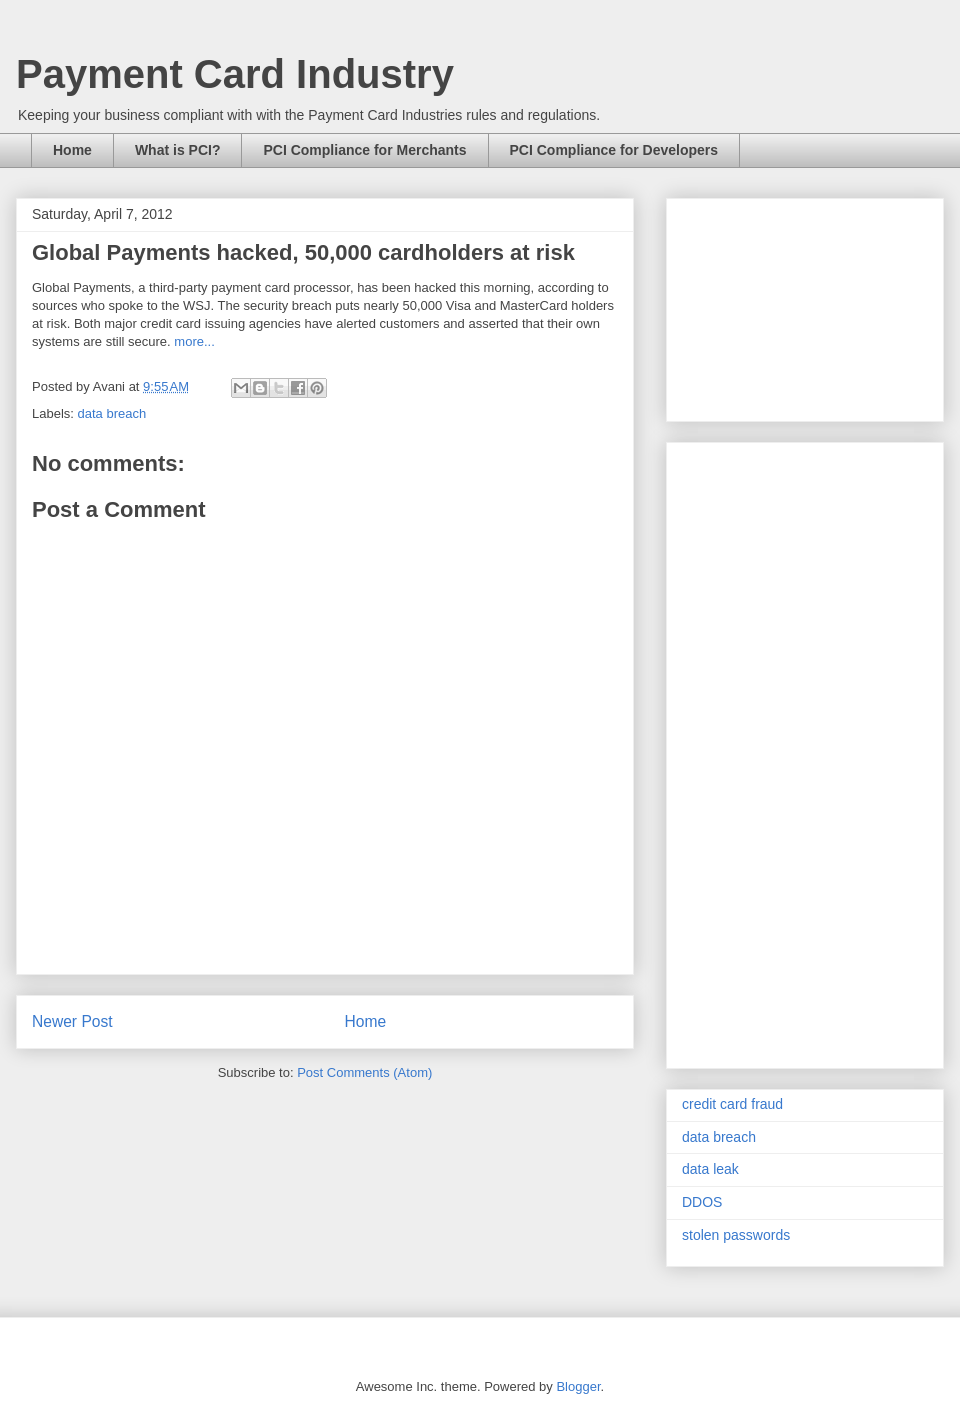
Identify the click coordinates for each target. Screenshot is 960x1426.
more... (194, 341)
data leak (710, 1169)
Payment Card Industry (235, 74)
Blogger (578, 1386)
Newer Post (72, 1021)
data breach (112, 413)
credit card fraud (732, 1104)
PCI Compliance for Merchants (364, 150)
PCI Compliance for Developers (614, 150)
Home (72, 150)
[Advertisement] (805, 306)
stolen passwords (736, 1235)
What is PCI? (178, 150)
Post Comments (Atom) (364, 1072)
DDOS (702, 1202)
